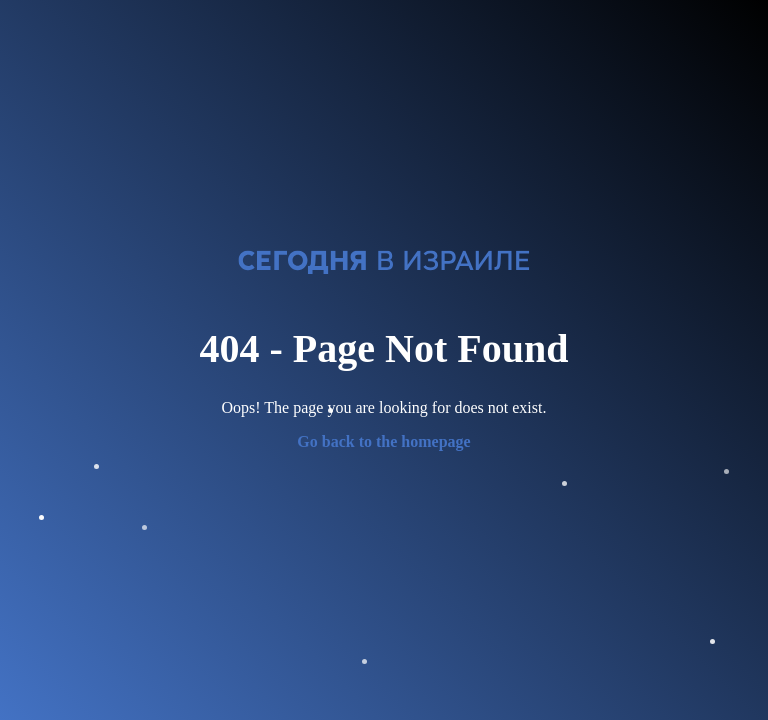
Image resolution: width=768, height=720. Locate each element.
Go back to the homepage (383, 441)
